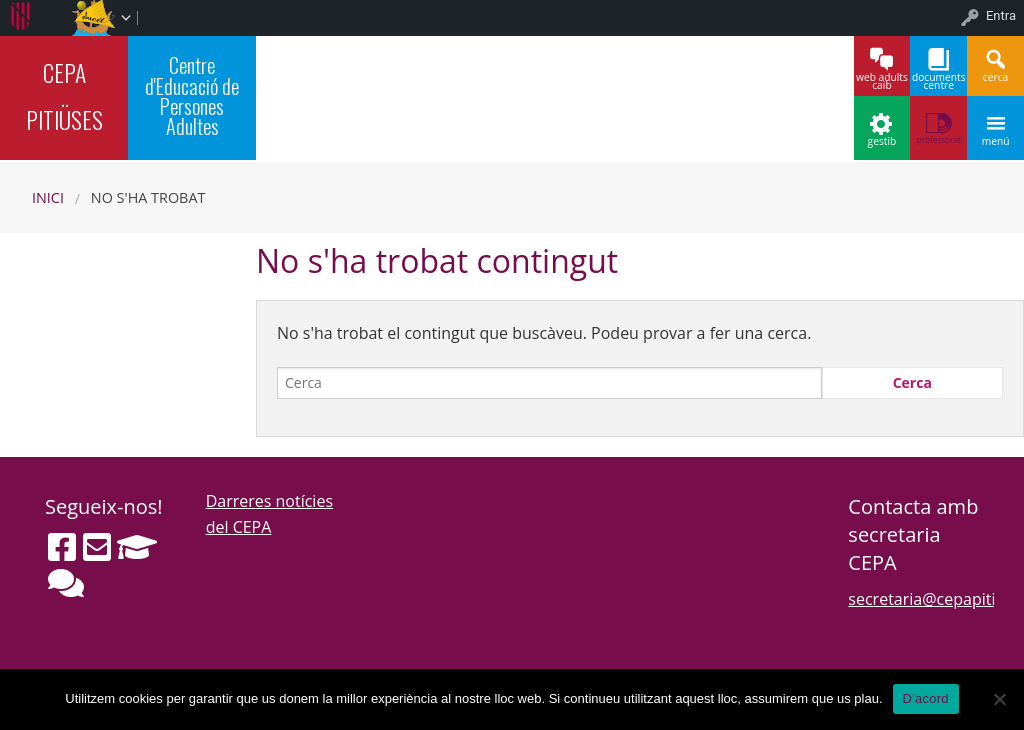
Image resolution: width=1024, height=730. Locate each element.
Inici (48, 197)
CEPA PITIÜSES (64, 96)
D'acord (926, 698)
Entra (1001, 15)
